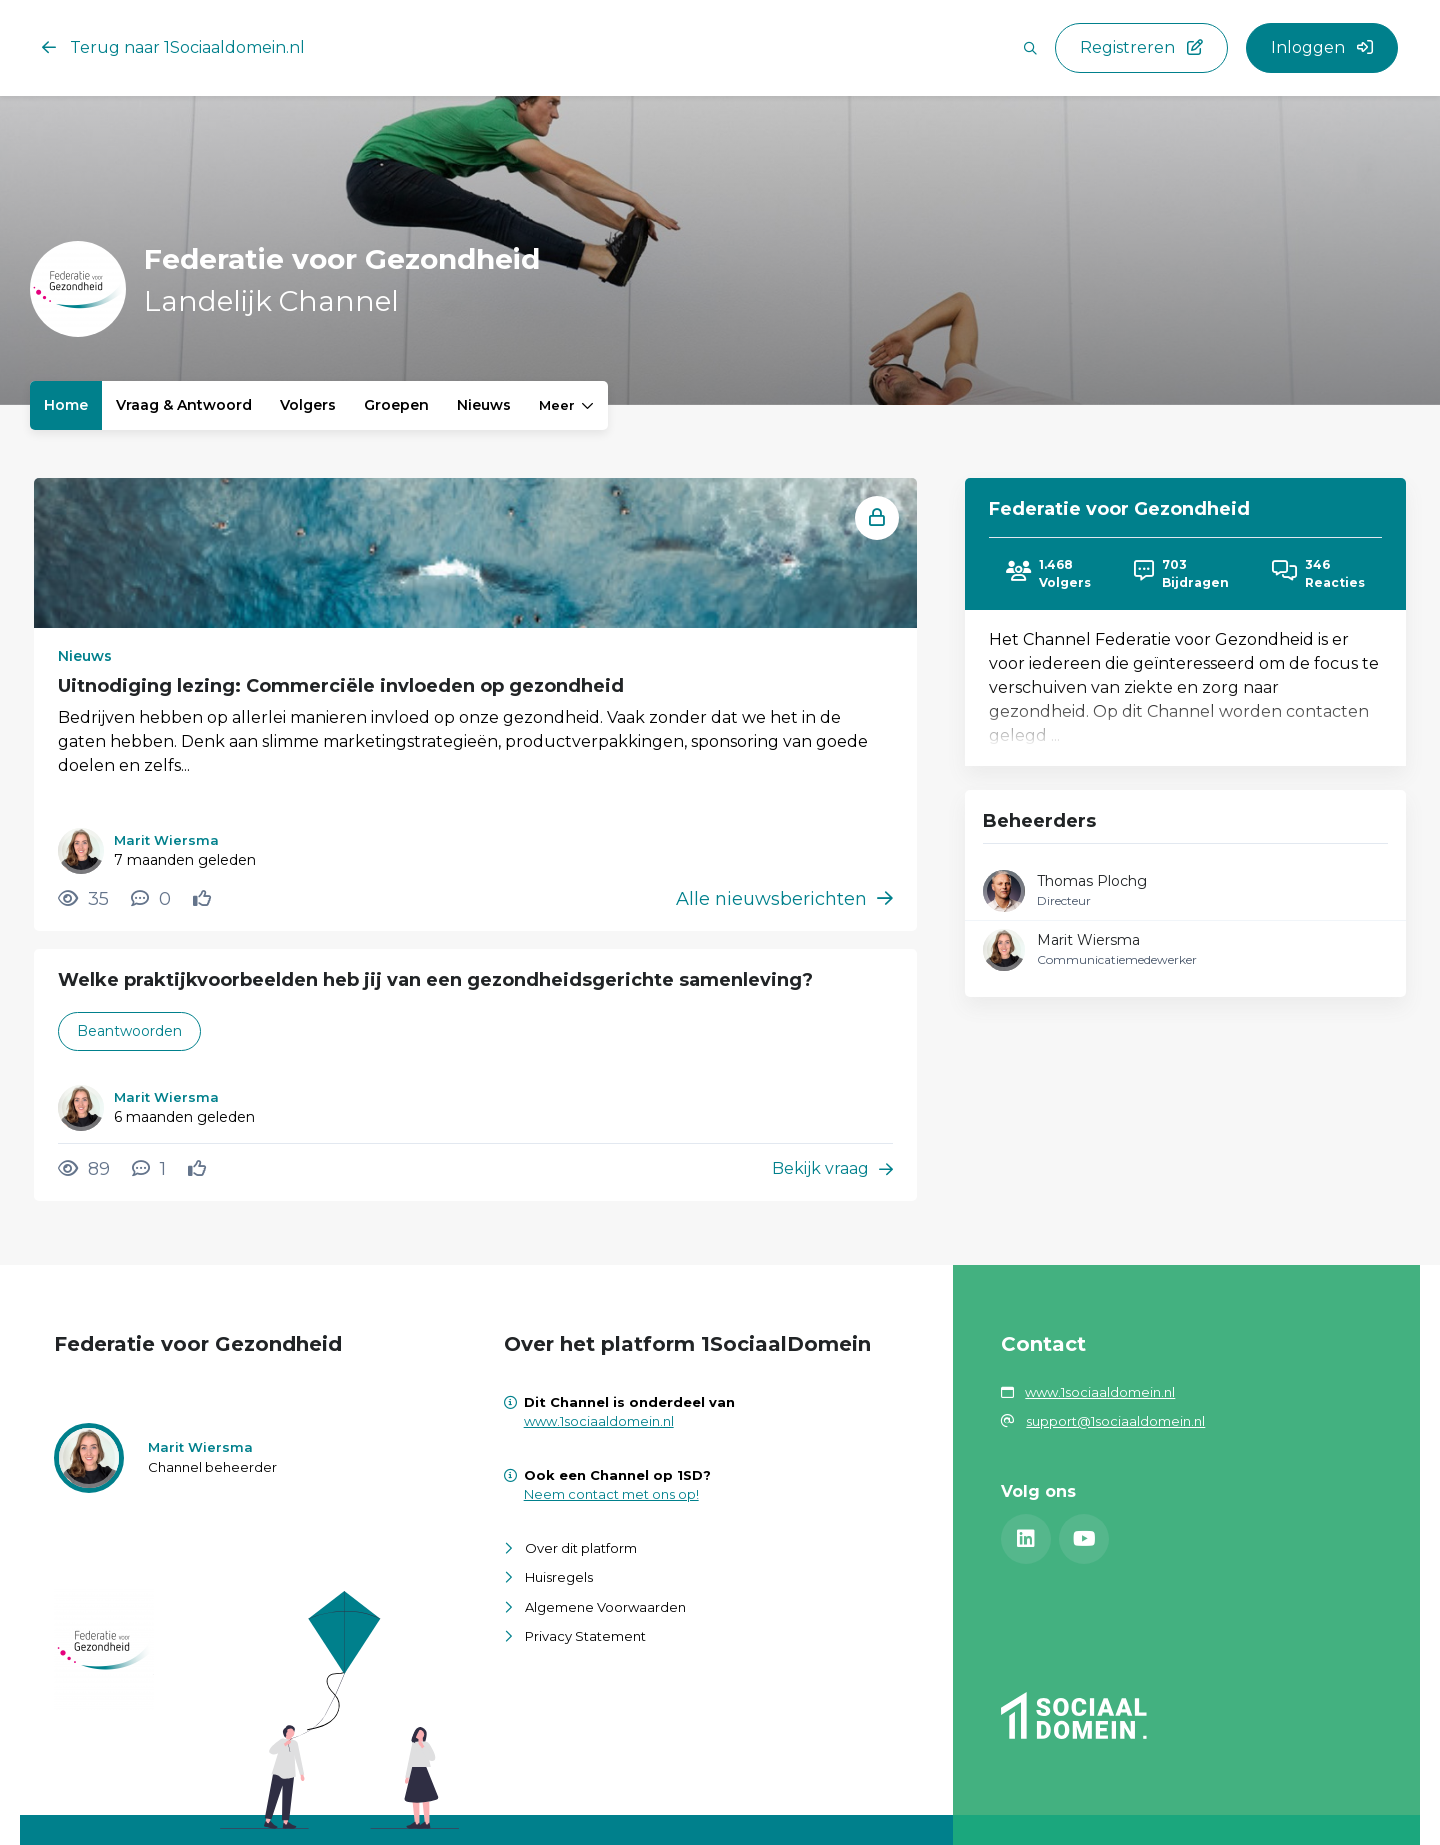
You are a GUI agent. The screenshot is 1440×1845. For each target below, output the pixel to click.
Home (66, 405)
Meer (566, 405)
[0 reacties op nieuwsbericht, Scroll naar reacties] (151, 899)
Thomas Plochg (1092, 881)
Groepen (396, 405)
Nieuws (484, 405)
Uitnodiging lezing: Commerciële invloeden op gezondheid (341, 686)
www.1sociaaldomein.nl (599, 1421)
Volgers (308, 405)
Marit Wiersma (1088, 940)
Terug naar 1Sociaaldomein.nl (173, 47)
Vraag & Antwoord (184, 405)
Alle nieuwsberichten (784, 899)
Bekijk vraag (832, 1168)
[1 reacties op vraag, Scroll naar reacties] (149, 1169)
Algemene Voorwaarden (605, 1607)
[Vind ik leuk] (204, 899)
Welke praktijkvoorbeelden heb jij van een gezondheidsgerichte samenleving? (435, 980)
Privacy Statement (585, 1636)
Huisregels (559, 1577)
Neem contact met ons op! (611, 1494)
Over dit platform (581, 1548)
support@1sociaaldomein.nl (1115, 1421)
